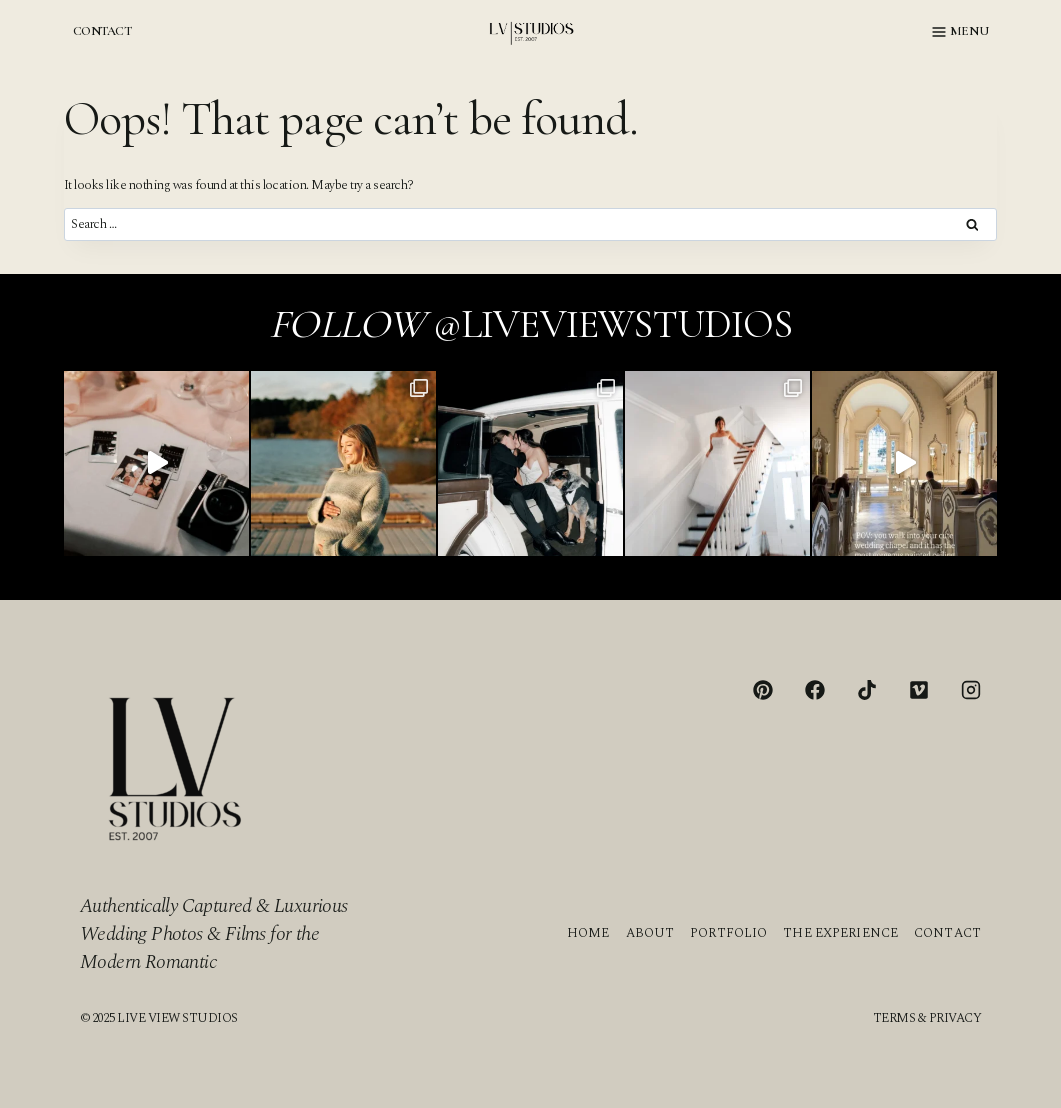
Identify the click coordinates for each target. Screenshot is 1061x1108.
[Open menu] (960, 32)
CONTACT (102, 31)
